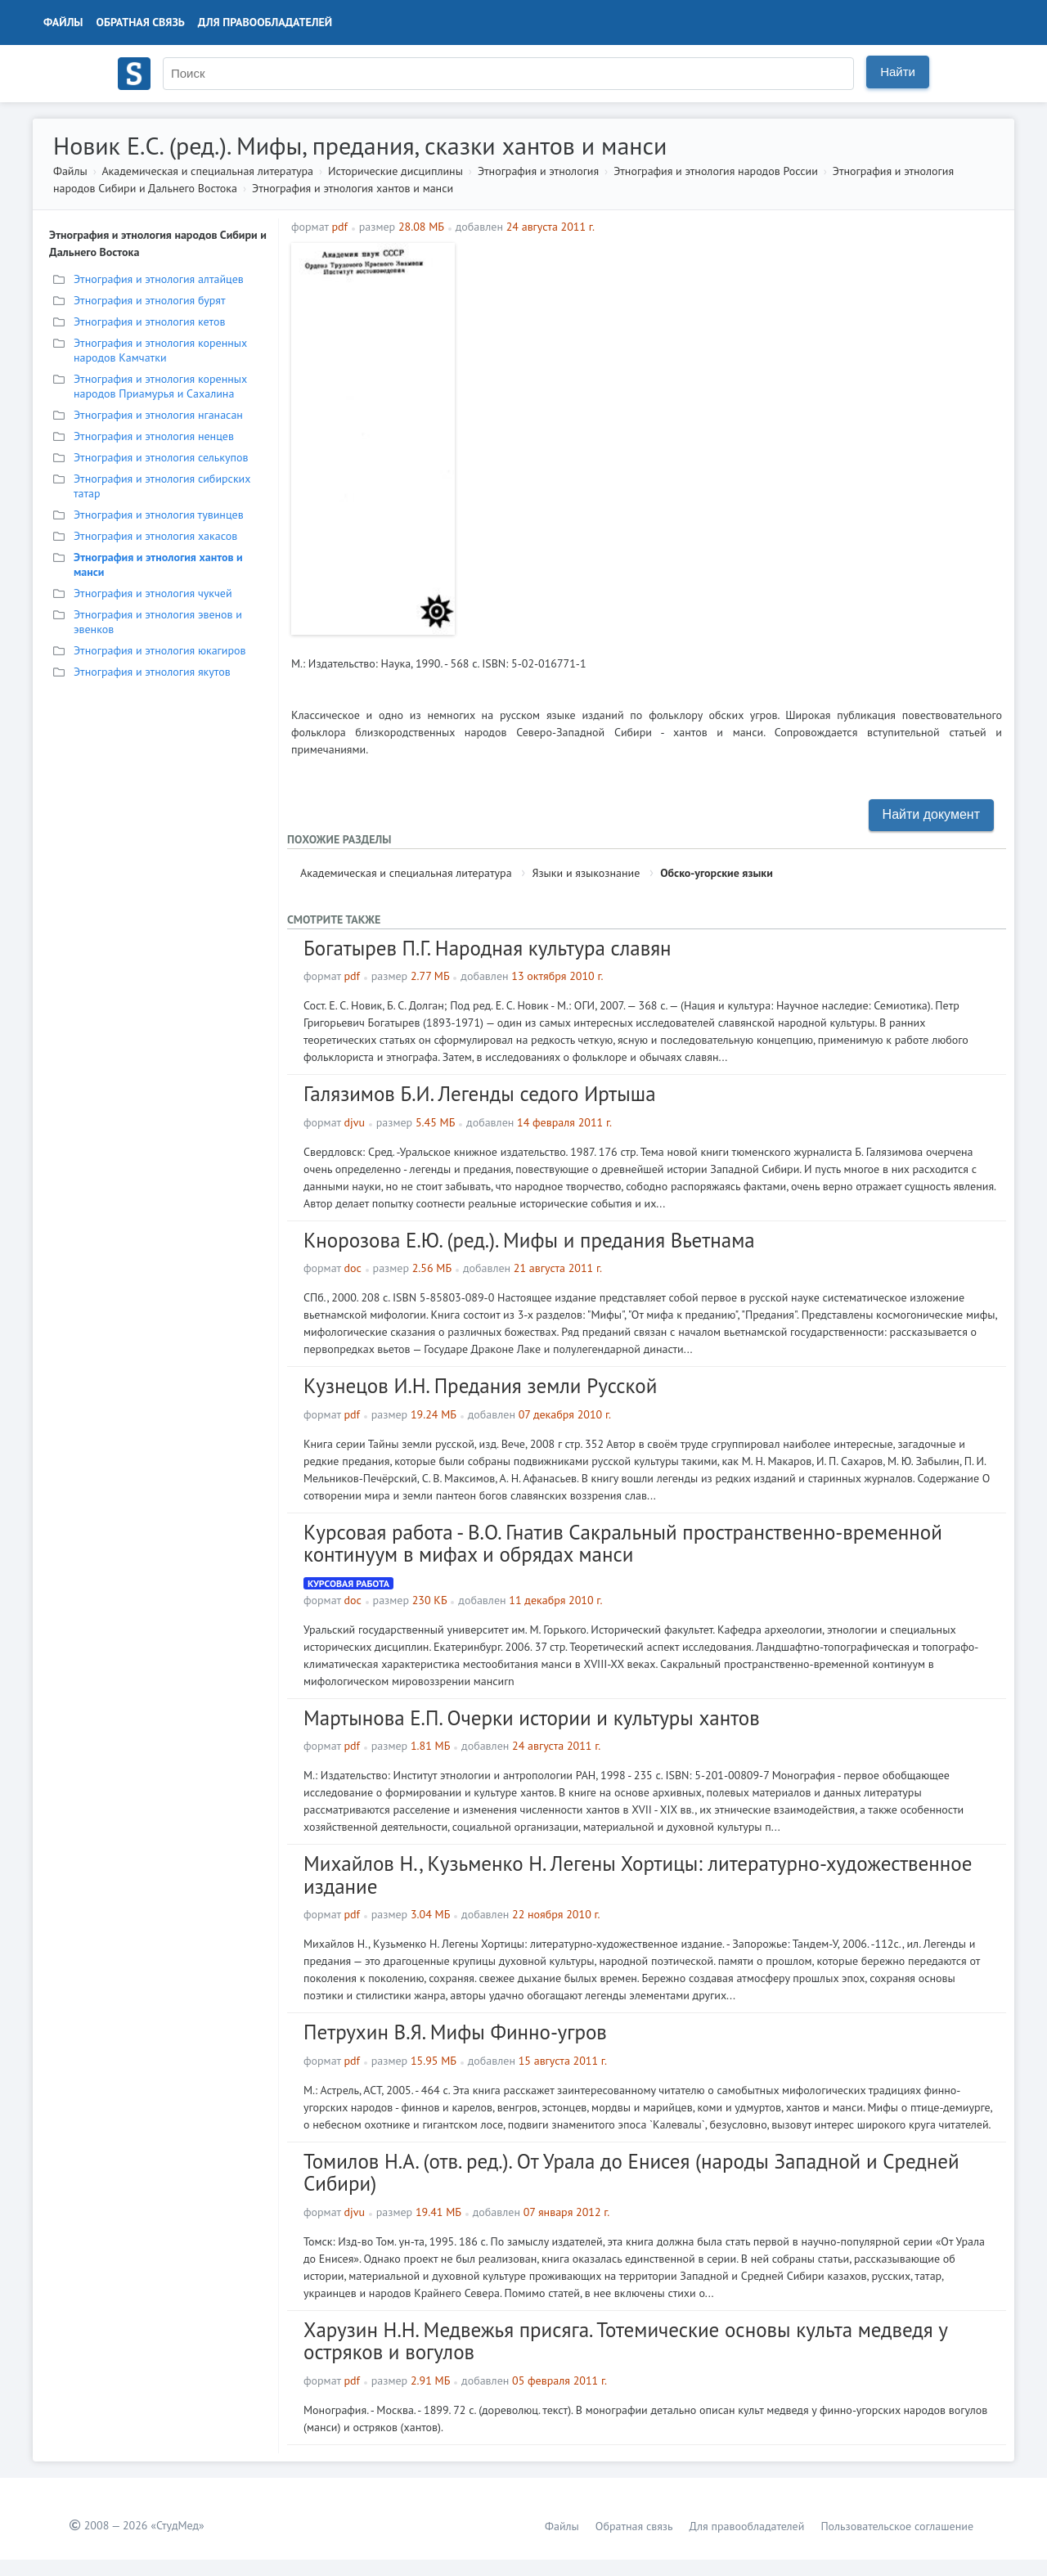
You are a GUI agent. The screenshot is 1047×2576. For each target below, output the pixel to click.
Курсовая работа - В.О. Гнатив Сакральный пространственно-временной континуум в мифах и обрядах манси (622, 1543)
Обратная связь (141, 22)
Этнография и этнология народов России (715, 171)
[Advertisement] (732, 357)
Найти (897, 72)
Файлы (63, 22)
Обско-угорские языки (716, 872)
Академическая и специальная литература (207, 171)
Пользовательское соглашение (896, 2526)
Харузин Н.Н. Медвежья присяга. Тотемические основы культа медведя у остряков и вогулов (625, 2341)
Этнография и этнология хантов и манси (352, 188)
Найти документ (931, 814)
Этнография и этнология (538, 171)
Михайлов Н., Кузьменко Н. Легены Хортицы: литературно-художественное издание (637, 1874)
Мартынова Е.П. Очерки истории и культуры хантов (531, 1718)
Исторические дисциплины (395, 171)
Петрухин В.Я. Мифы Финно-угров (455, 2032)
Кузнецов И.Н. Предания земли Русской (480, 1386)
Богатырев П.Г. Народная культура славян (487, 948)
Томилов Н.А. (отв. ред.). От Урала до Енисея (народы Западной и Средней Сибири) (631, 2172)
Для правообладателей (265, 22)
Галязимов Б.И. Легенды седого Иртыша (479, 1094)
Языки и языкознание (586, 872)
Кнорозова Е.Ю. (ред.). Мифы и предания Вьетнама (529, 1240)
